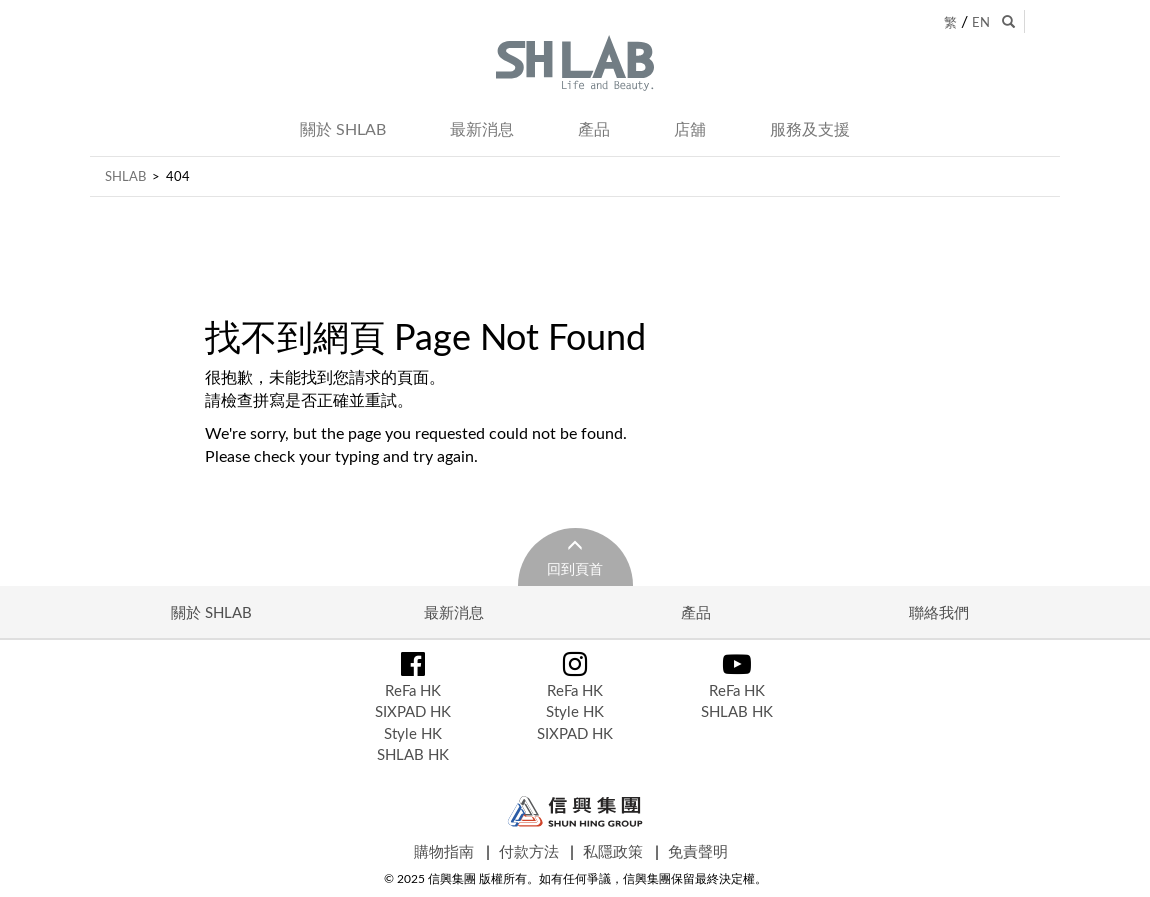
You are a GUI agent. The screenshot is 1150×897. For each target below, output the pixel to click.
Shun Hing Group (575, 811)
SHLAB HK (413, 754)
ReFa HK (413, 690)
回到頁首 (575, 568)
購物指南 (444, 851)
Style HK (413, 733)
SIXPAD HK (413, 711)
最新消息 (482, 129)
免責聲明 (698, 851)
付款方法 (529, 851)
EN (981, 22)
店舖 (690, 129)
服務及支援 (810, 129)
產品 (594, 129)
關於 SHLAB (343, 129)
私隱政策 (613, 851)
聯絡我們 (939, 612)
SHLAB (125, 176)
